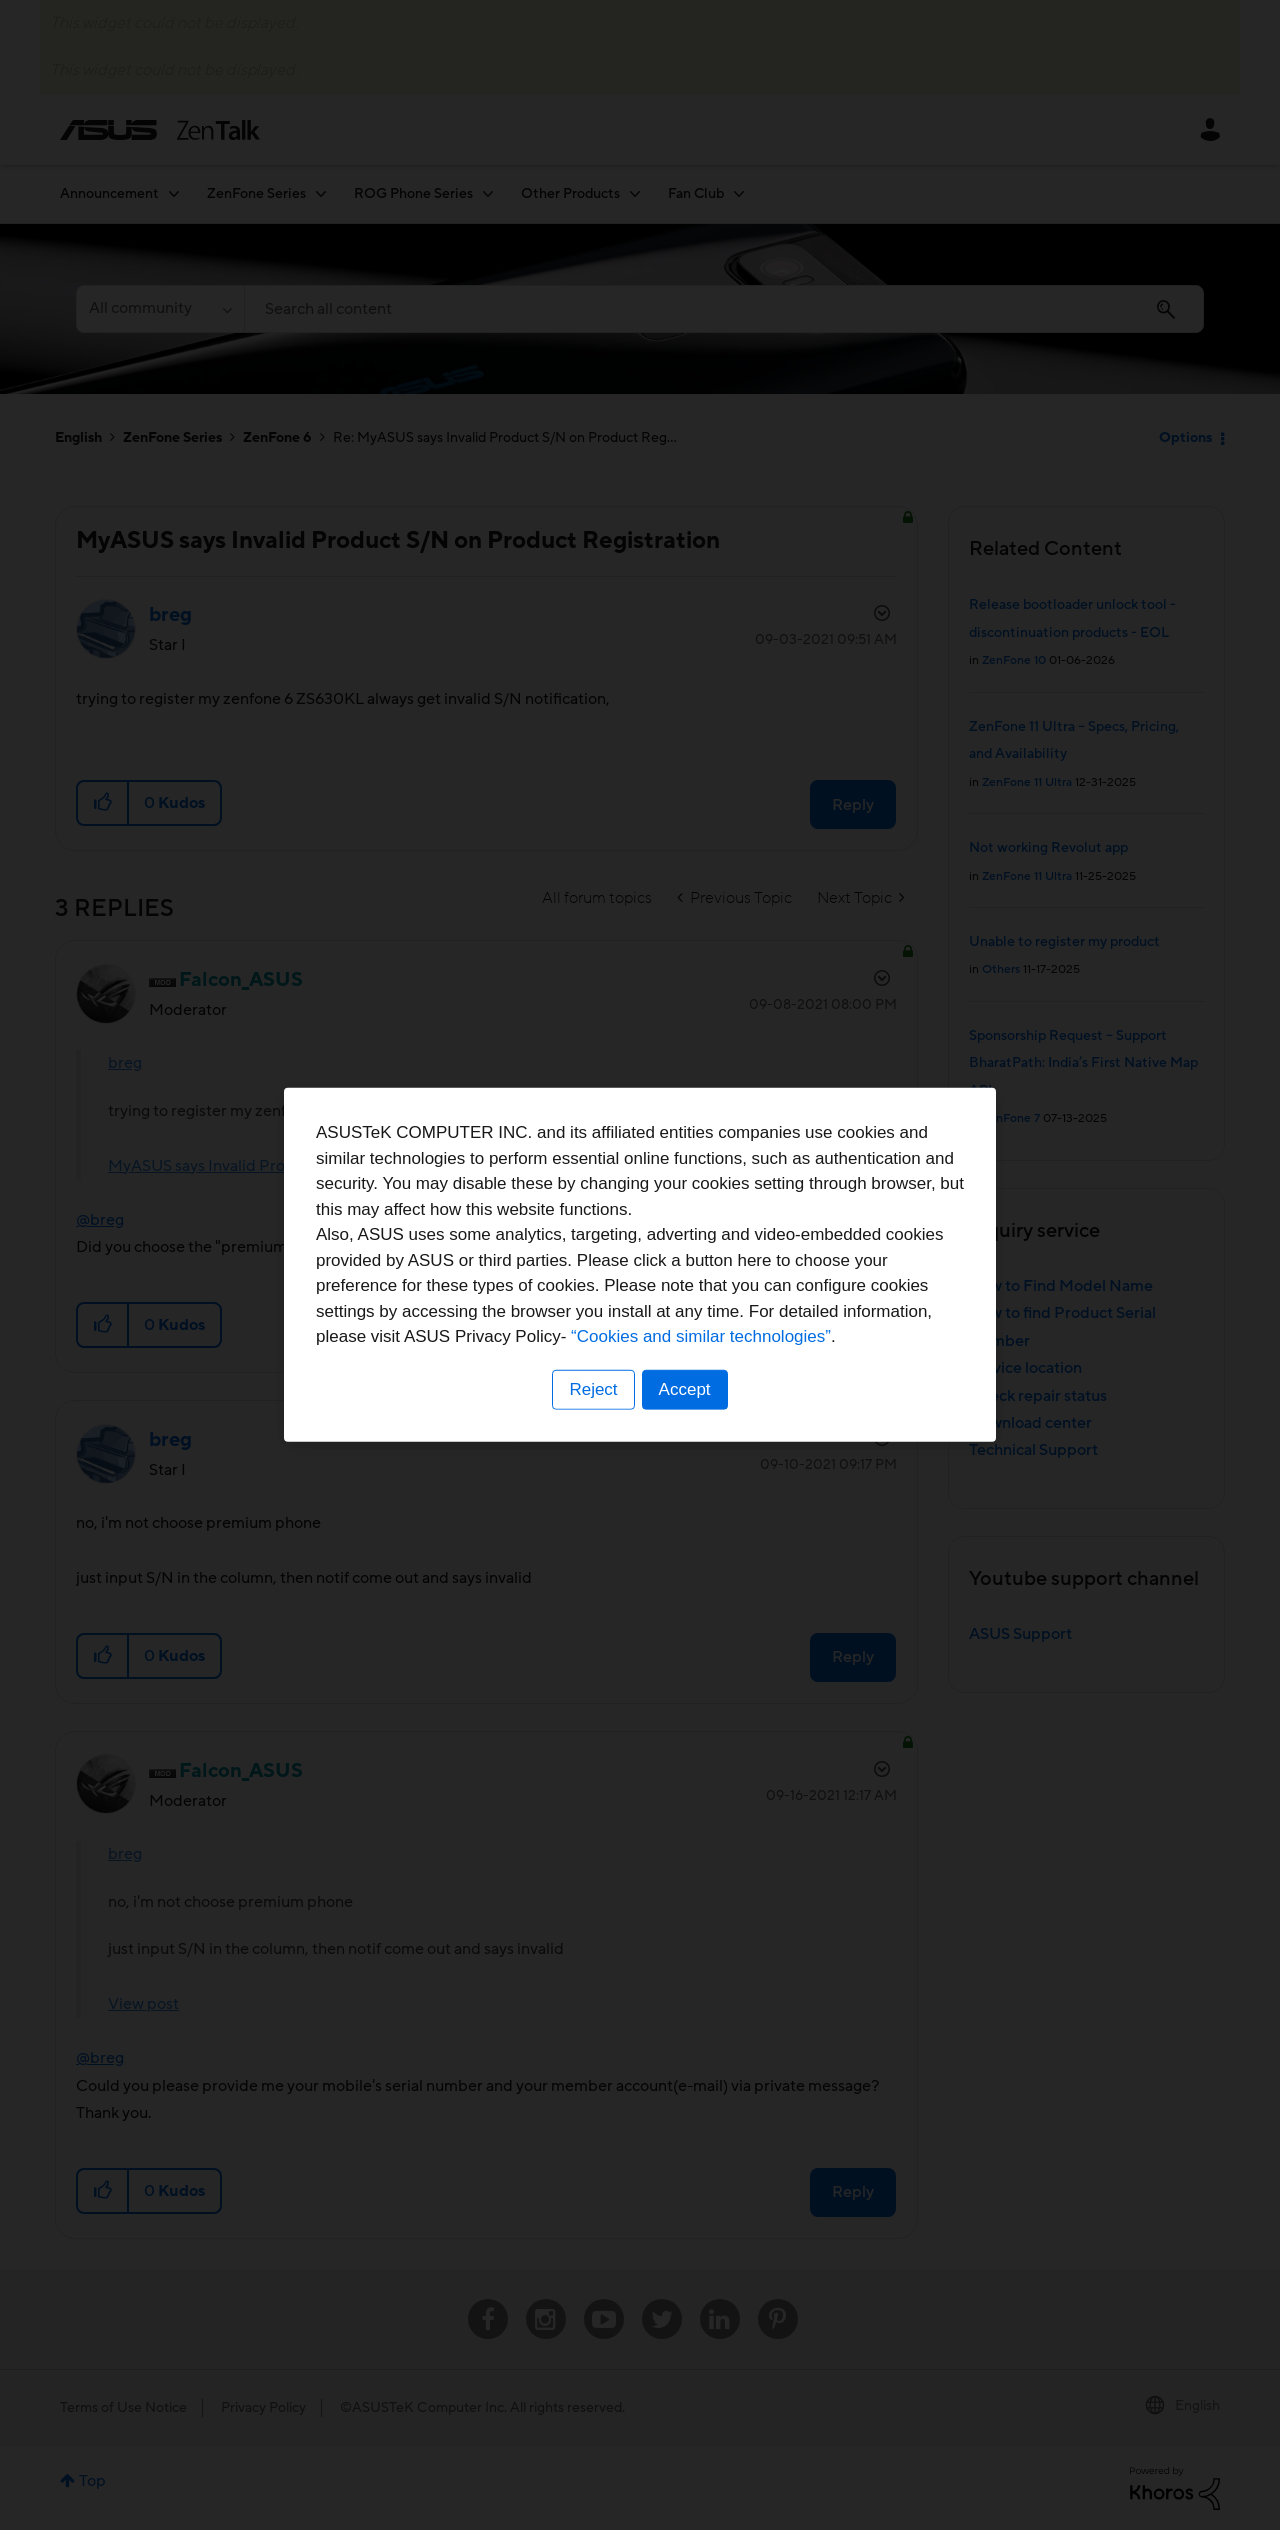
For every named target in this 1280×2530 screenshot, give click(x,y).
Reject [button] (593, 1389)
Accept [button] (685, 1389)
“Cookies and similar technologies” (701, 1336)
